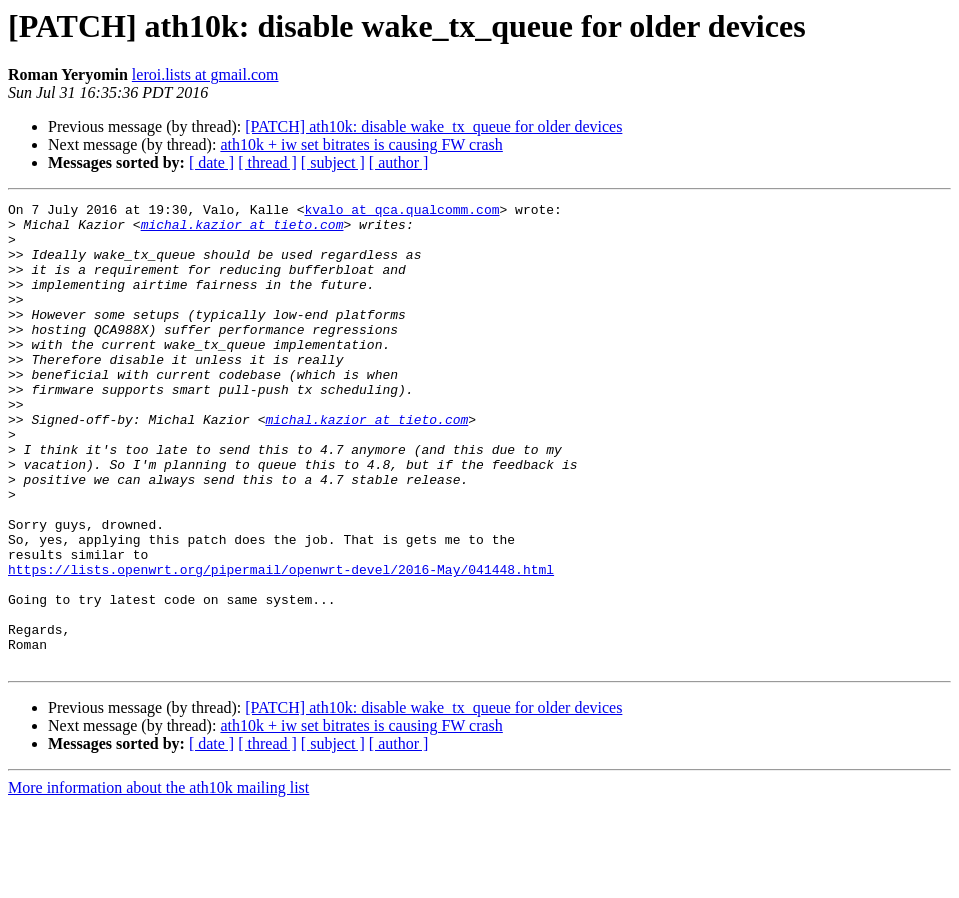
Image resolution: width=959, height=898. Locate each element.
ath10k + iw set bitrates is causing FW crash (361, 144)
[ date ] (211, 162)
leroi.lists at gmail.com (205, 74)
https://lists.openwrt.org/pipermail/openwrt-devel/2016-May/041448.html (281, 644)
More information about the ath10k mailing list (158, 880)
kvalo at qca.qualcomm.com (401, 212)
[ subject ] (333, 162)
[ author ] (399, 162)
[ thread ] (267, 162)
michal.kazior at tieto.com (242, 230)
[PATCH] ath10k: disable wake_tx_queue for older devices (433, 126)
